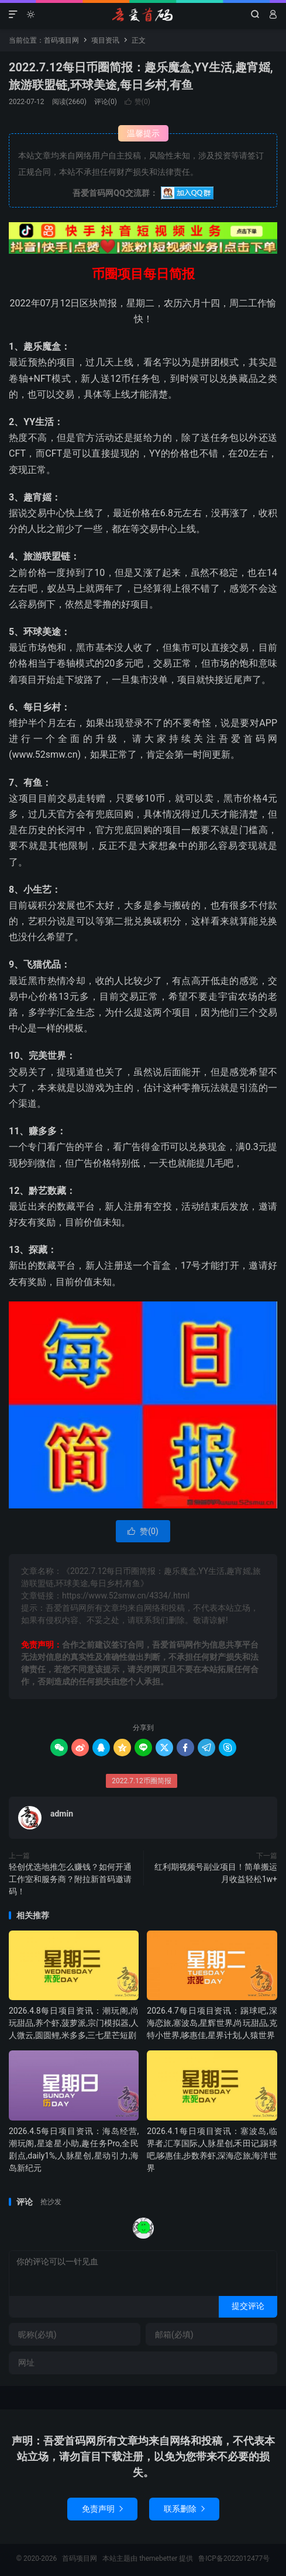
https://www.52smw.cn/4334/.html (125, 1595)
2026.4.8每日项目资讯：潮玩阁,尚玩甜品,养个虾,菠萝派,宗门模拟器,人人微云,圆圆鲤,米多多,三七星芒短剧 (74, 2023)
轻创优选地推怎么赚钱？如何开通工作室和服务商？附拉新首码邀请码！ (70, 1879)
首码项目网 (143, 15)
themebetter (158, 2558)
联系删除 (184, 2508)
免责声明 (102, 2508)
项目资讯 (105, 40)
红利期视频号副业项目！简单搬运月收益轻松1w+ (215, 1873)
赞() (137, 102)
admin (61, 1813)
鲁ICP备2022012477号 (234, 2558)
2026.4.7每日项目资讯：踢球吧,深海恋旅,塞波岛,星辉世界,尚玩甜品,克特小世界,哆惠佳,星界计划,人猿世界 (212, 2023)
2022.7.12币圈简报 (141, 1781)
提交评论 (248, 2306)
